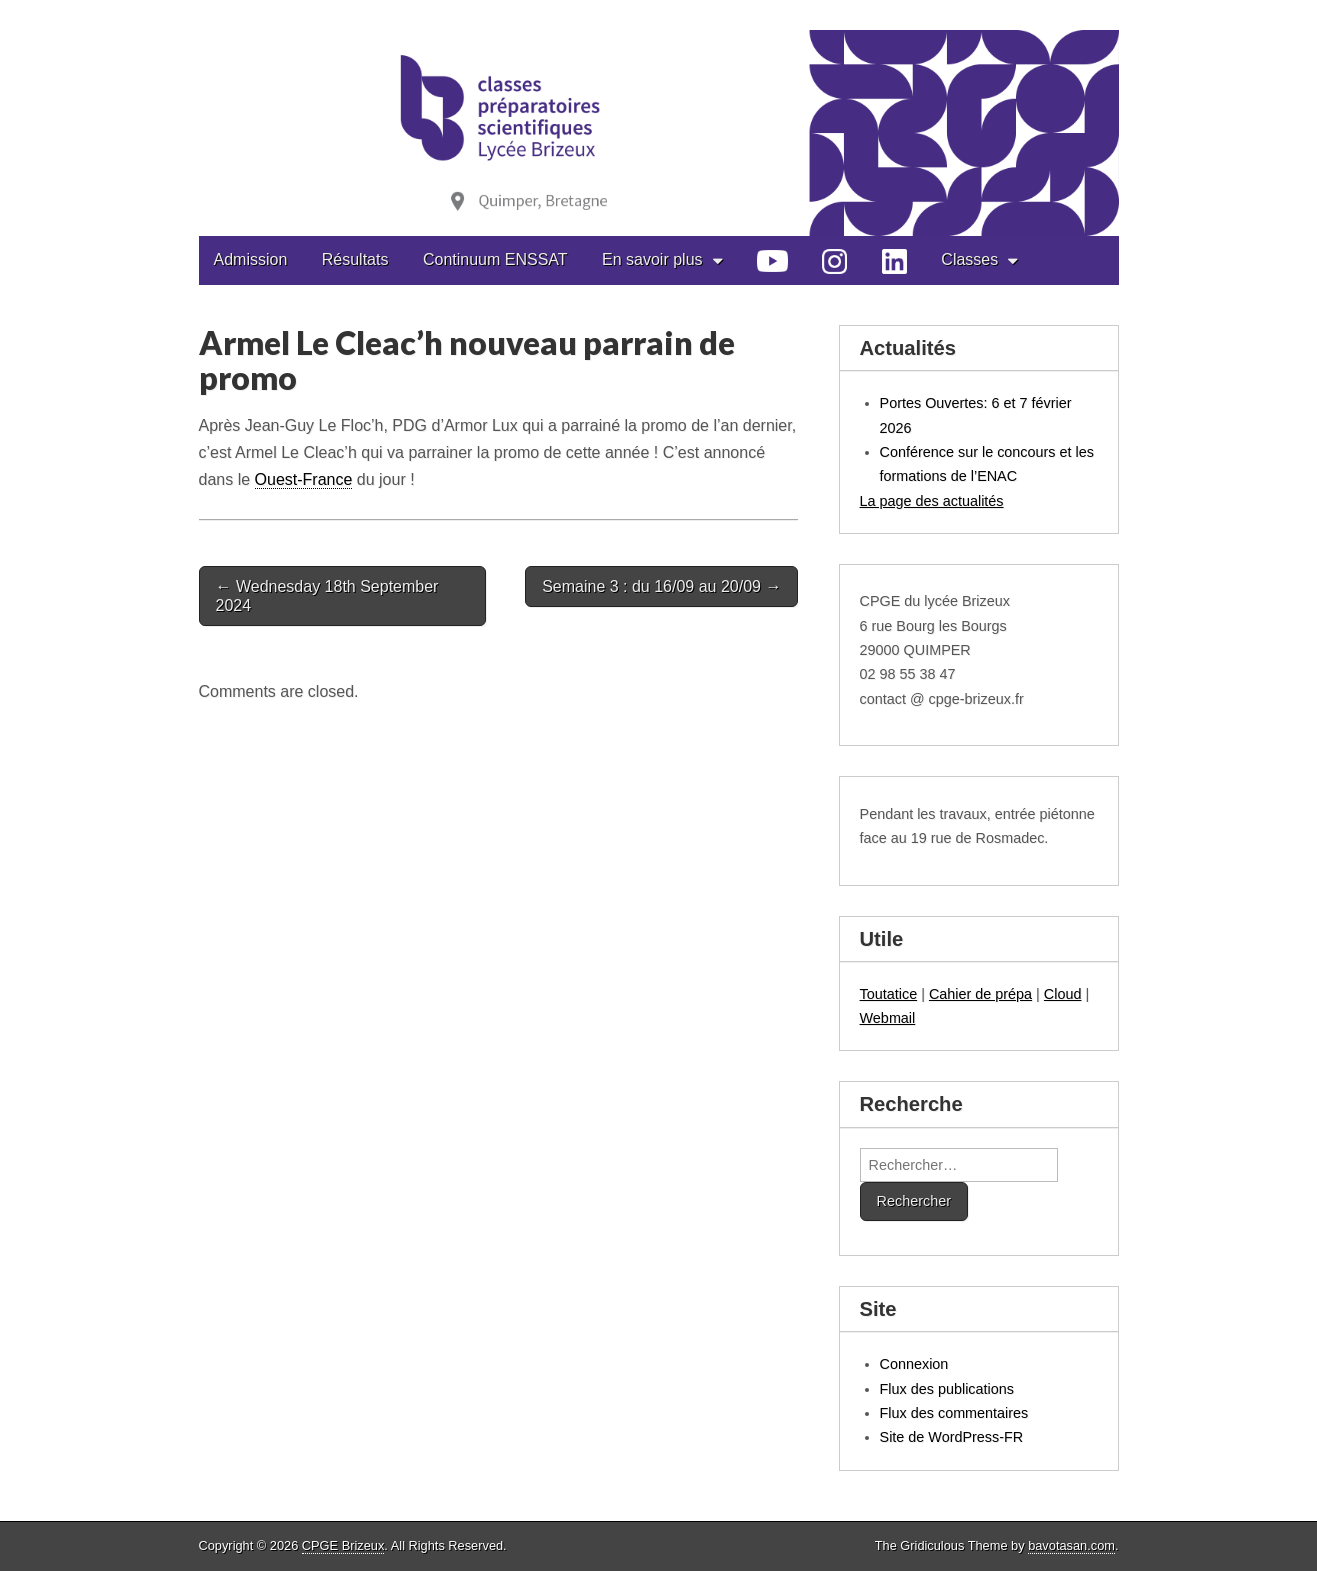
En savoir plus (652, 259)
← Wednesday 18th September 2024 (327, 596)
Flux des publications (947, 1389)
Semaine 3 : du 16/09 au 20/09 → (661, 586)
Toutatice (889, 994)
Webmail (888, 1018)
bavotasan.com (1071, 1545)
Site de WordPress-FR (952, 1437)
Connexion (914, 1364)
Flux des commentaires (954, 1413)
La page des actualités (932, 501)
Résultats (355, 259)
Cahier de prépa (980, 994)
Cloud (1063, 994)
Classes (969, 259)
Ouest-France (304, 479)
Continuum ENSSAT (495, 259)
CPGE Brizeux (343, 1545)
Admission (251, 259)
